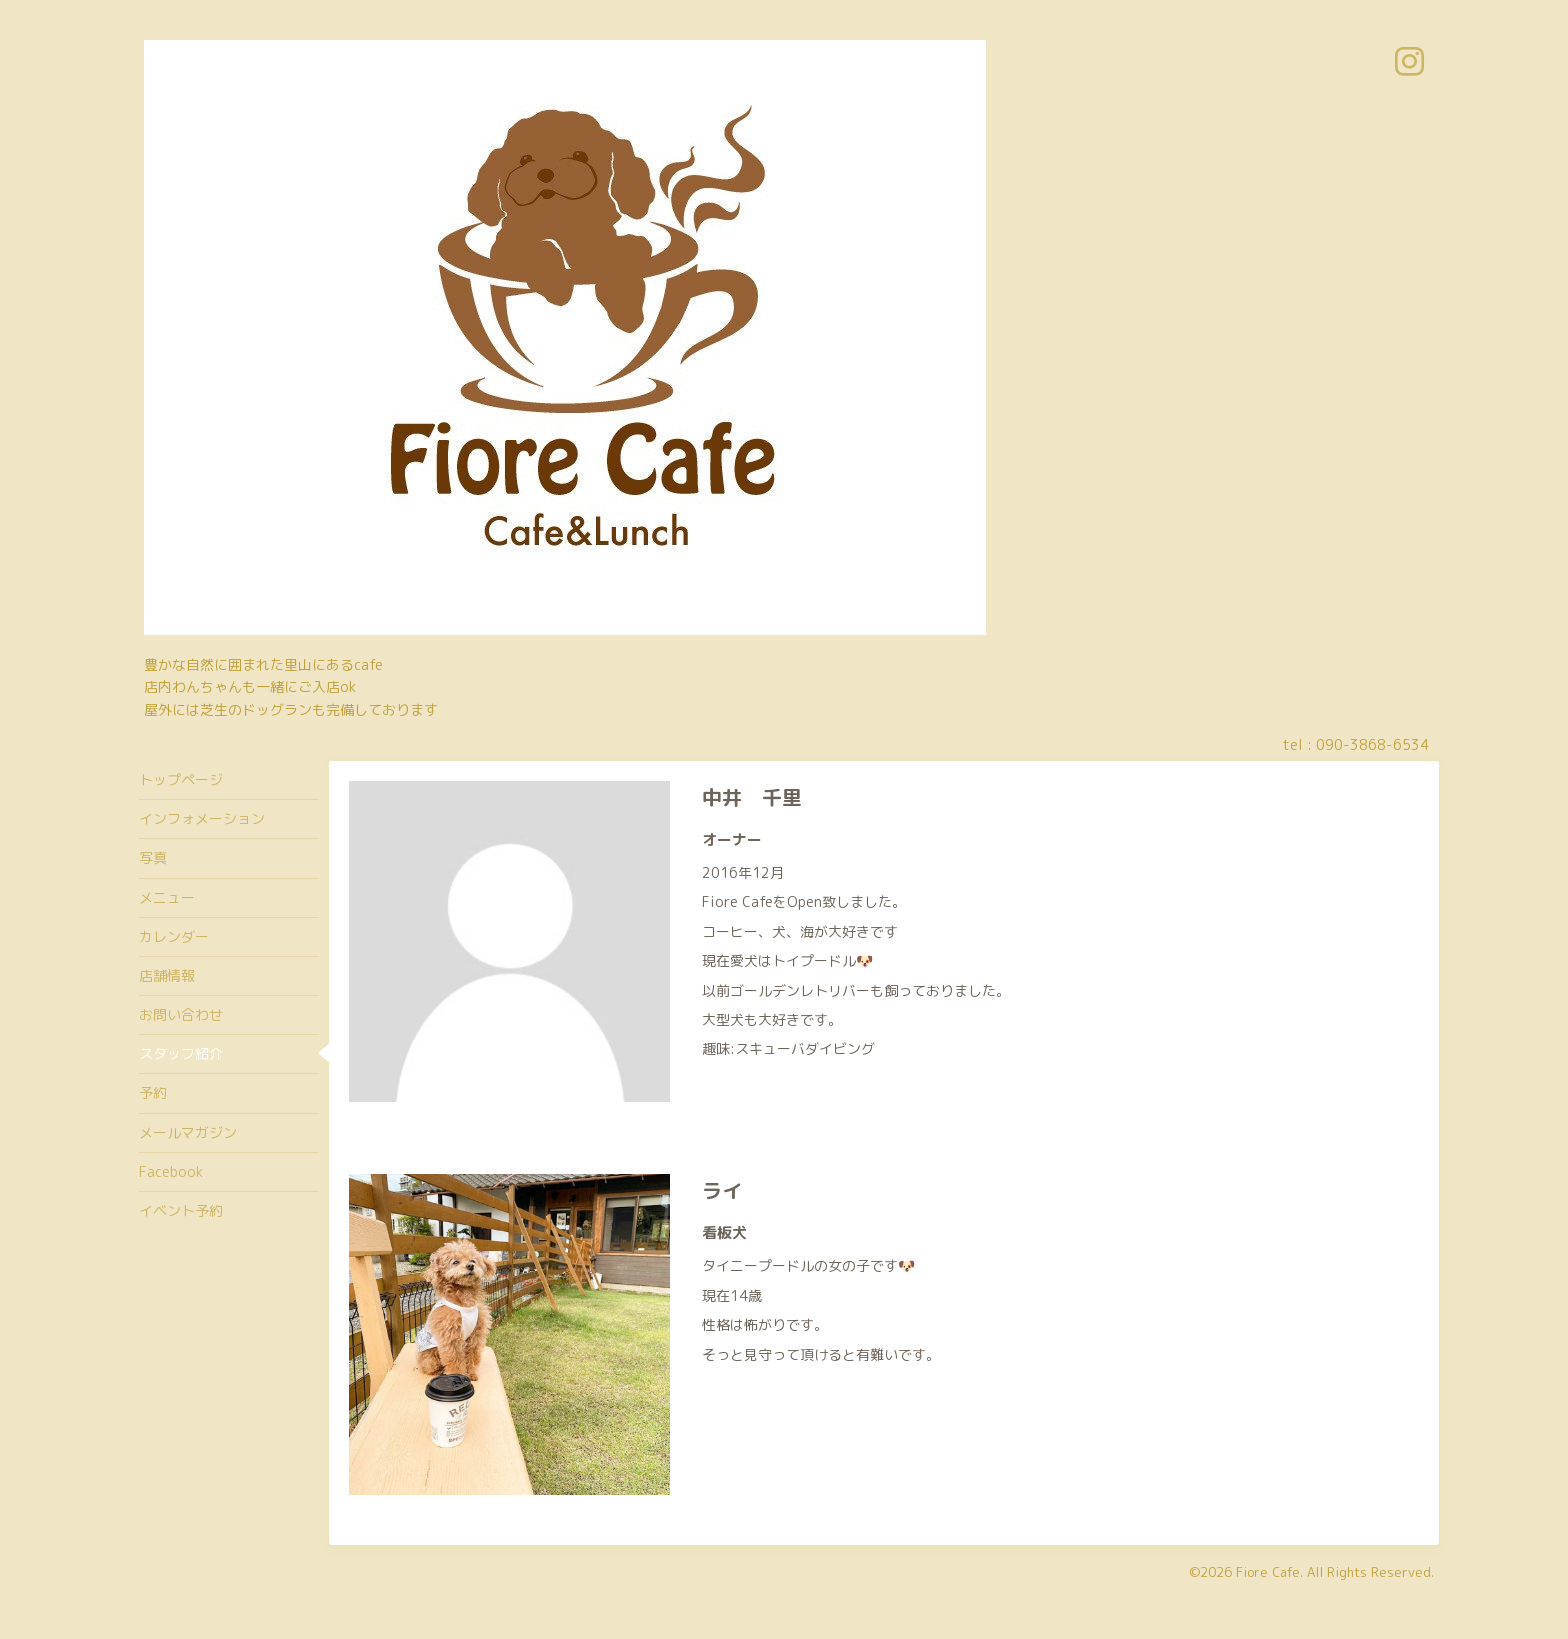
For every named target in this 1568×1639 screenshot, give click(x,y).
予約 (153, 1092)
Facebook (171, 1171)
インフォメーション (202, 818)
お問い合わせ (181, 1014)
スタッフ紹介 (181, 1053)
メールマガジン (188, 1132)
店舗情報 (167, 975)
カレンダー (174, 936)
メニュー (167, 897)
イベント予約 (181, 1210)
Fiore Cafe (1268, 1572)
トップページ (181, 779)
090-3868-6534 (1372, 744)
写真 (153, 857)
